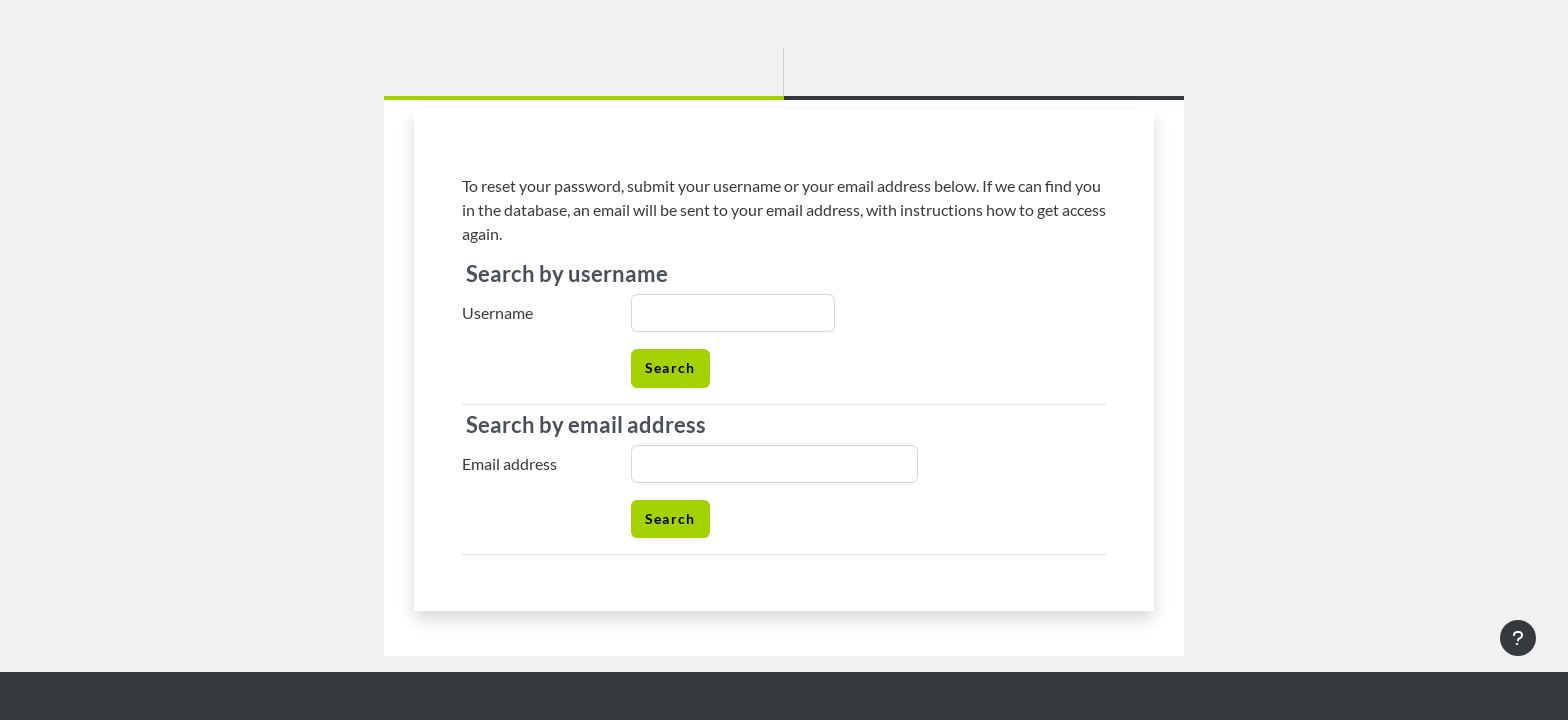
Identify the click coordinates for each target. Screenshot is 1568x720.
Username (497, 312)
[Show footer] (1518, 638)
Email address (509, 463)
